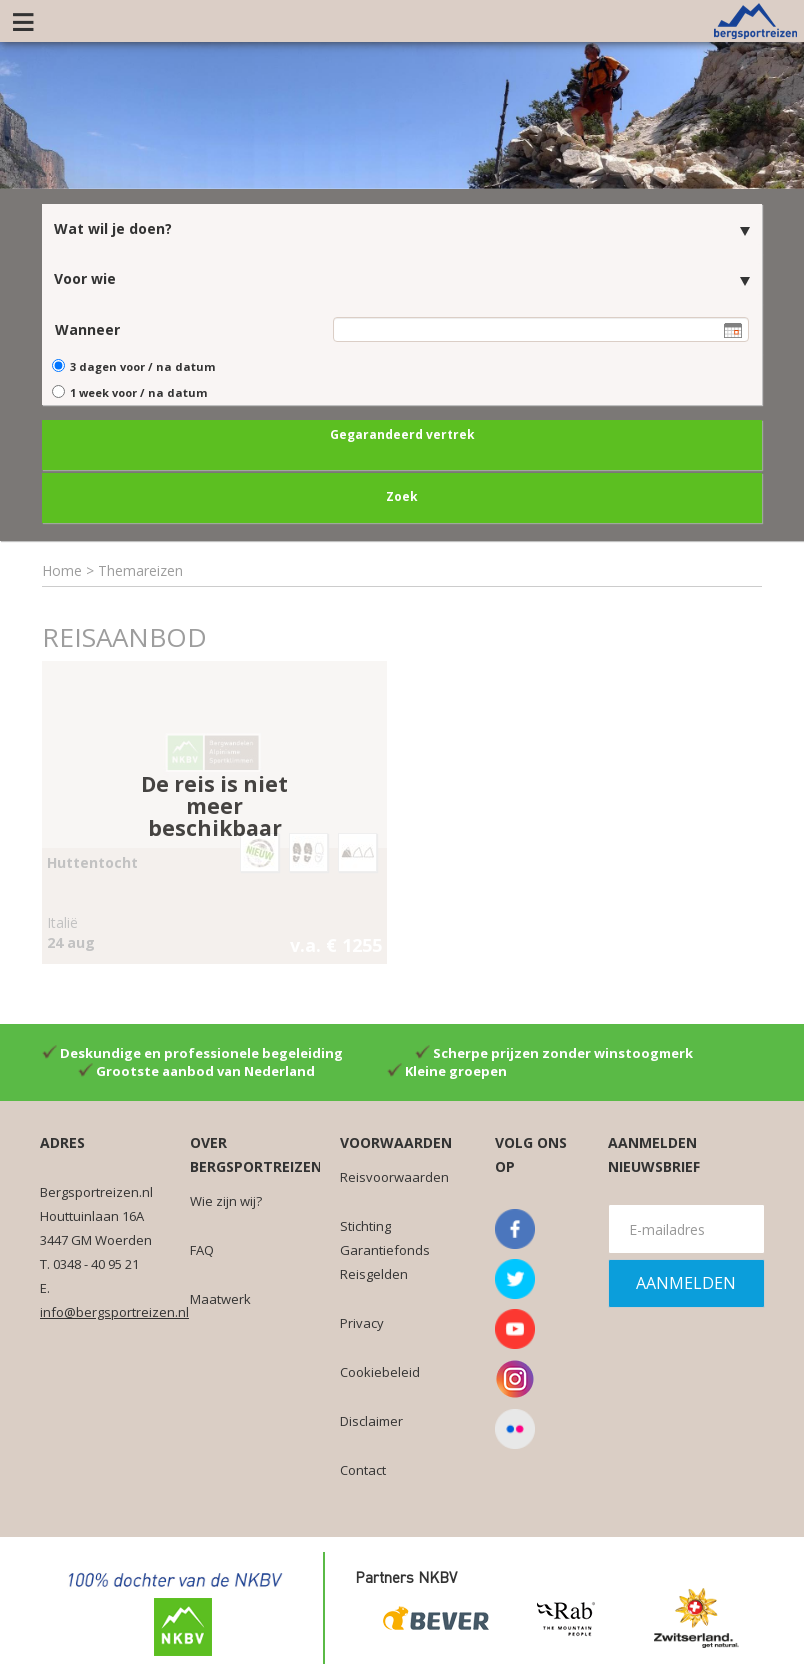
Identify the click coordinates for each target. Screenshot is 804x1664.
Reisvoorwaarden (394, 1175)
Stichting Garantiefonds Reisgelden (385, 1248)
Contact (363, 1468)
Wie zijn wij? (226, 1199)
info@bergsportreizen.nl (114, 1310)
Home (62, 568)
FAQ (202, 1248)
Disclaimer (371, 1419)
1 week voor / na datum (138, 390)
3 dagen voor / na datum (142, 365)
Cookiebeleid (380, 1370)
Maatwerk (220, 1297)
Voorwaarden (396, 1140)
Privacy (362, 1321)
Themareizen (140, 568)
